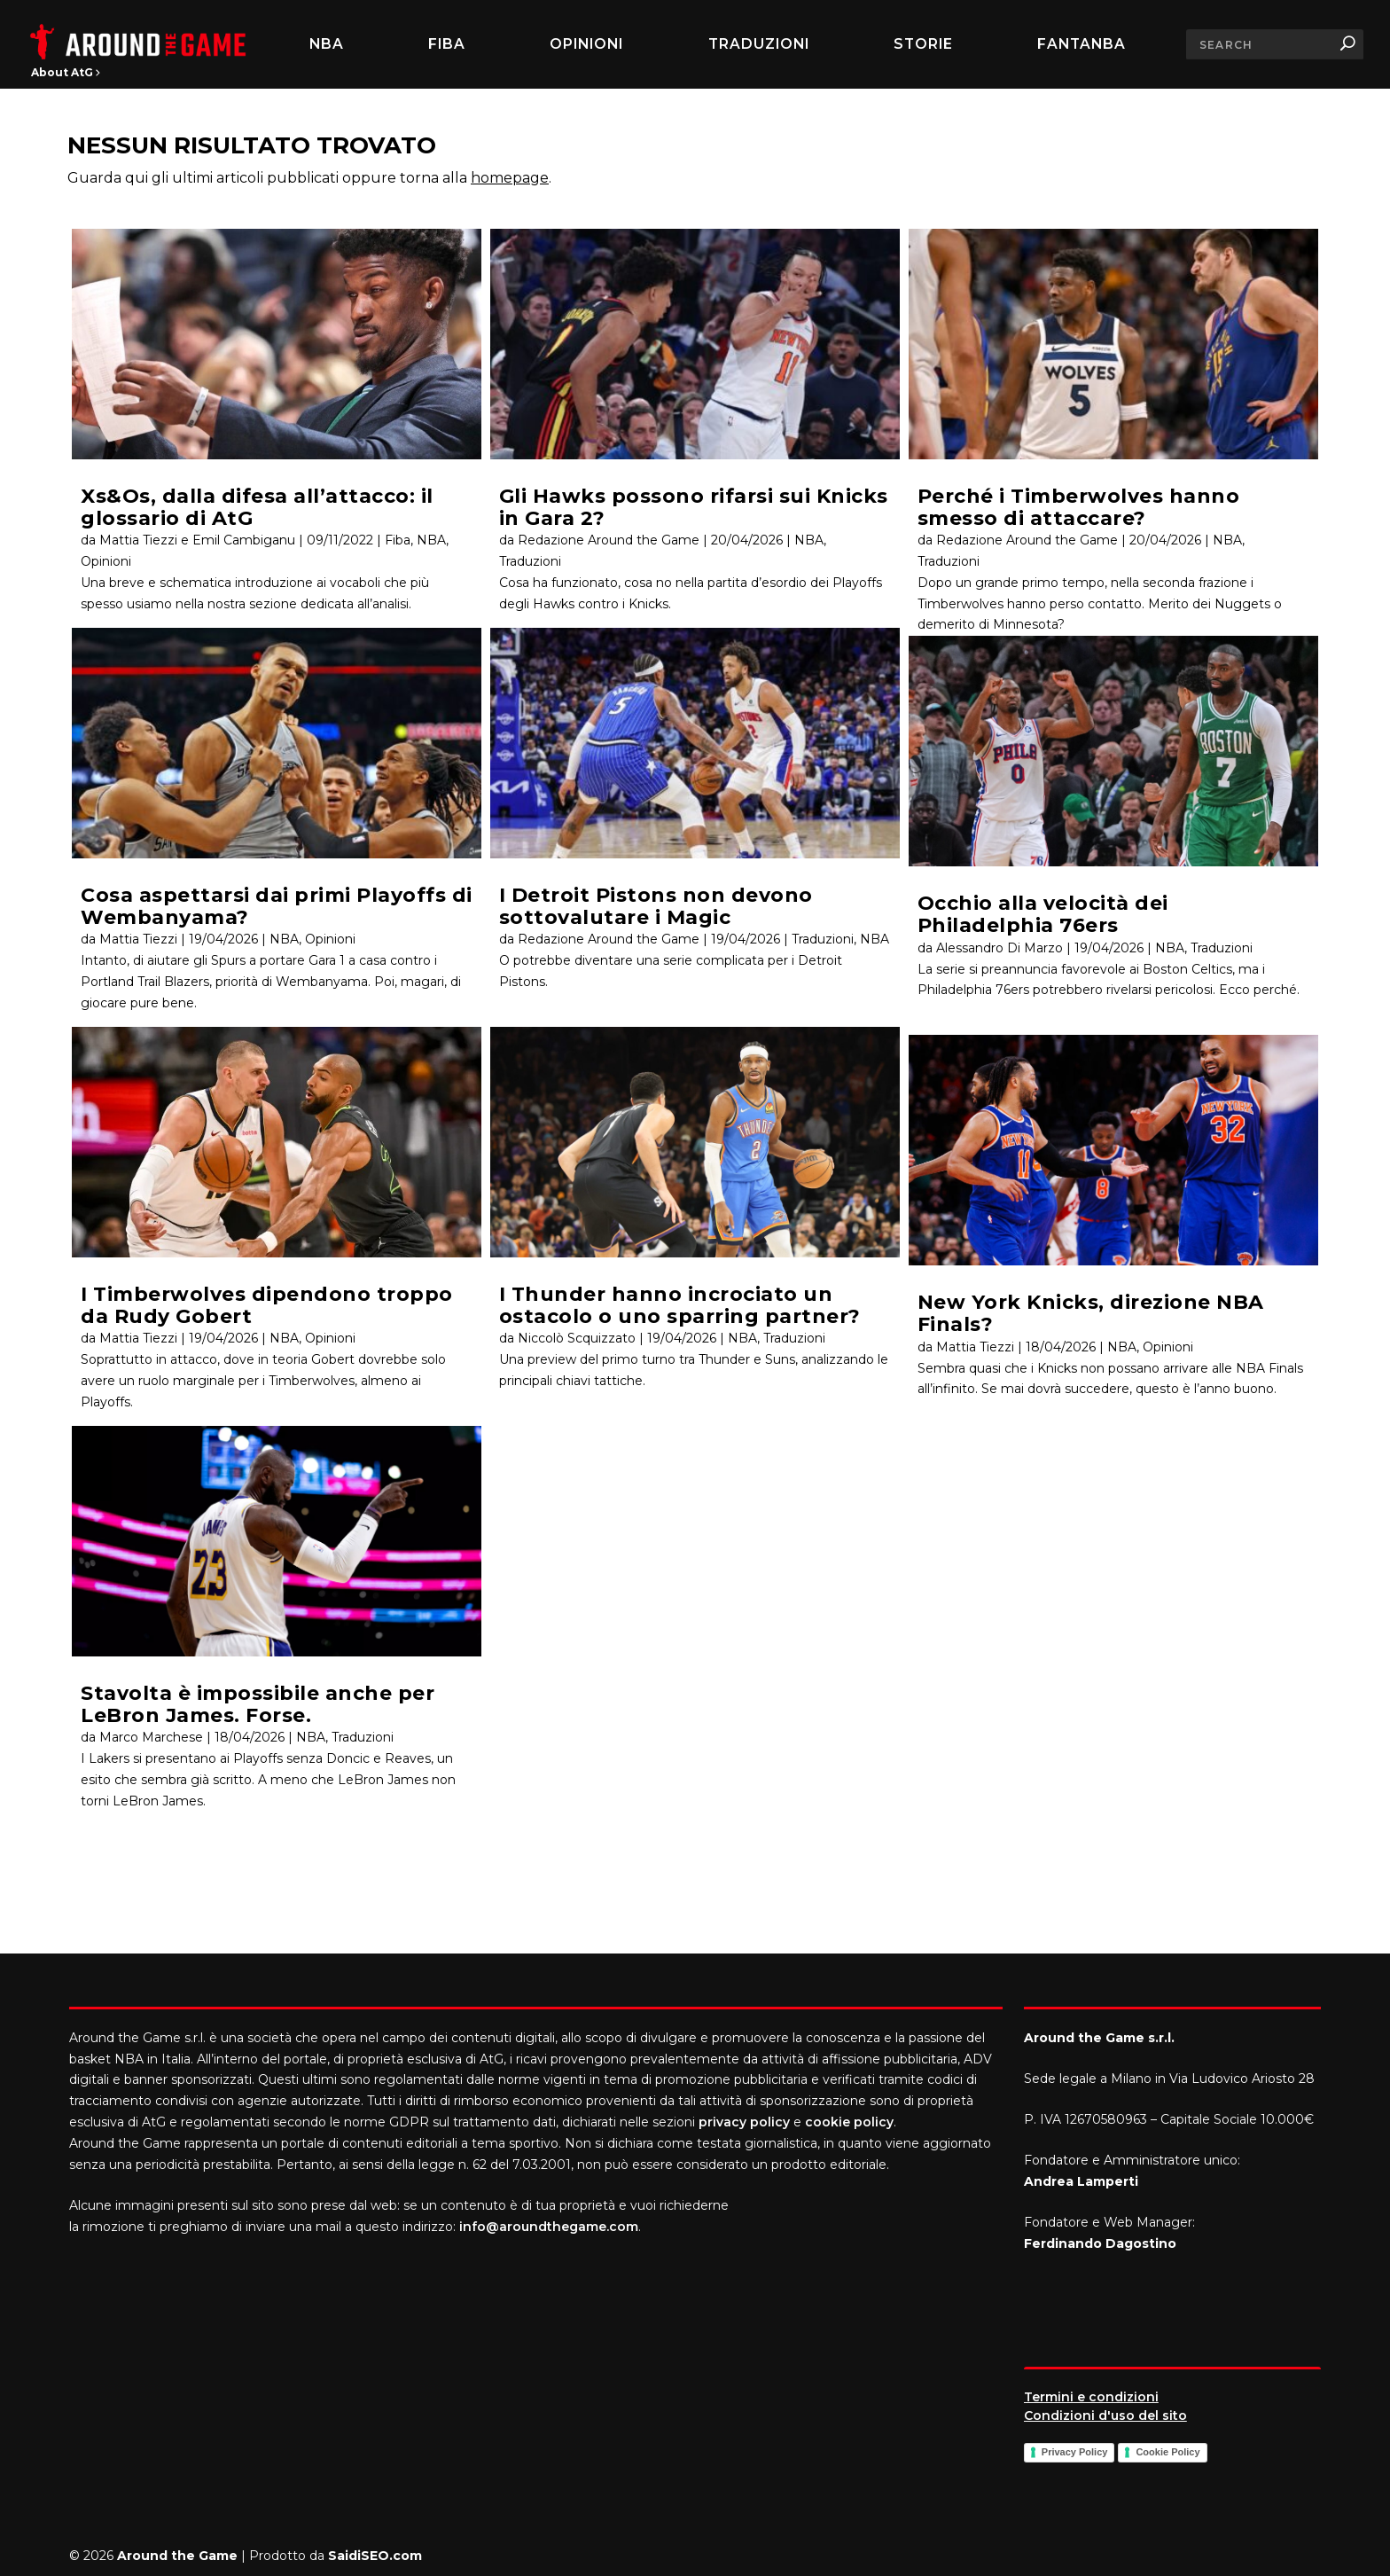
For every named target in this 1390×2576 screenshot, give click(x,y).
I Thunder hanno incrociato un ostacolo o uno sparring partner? (680, 1305)
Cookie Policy (1167, 2452)
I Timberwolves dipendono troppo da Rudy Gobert (267, 1305)
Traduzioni (758, 44)
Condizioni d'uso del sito (1105, 2415)
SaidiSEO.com (375, 2556)
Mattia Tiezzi (138, 939)
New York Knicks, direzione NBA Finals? (1091, 1313)
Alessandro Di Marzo (999, 948)
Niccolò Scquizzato (577, 1338)
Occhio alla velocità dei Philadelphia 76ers (1043, 914)
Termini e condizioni (1091, 2397)
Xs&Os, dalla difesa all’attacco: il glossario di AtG (257, 507)
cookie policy (849, 2122)
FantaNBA (1081, 44)
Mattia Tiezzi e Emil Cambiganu (197, 540)
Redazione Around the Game (608, 540)
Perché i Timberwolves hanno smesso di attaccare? (1079, 507)
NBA (326, 44)
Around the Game (177, 2556)
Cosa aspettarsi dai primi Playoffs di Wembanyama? (276, 906)
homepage (510, 177)
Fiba (397, 540)
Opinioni (586, 44)
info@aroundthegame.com (548, 2227)
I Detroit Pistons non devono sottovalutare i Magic (656, 906)
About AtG (65, 72)
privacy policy (744, 2122)
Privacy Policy (1075, 2452)
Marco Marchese (151, 1737)
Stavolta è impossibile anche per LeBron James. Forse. (257, 1704)
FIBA (446, 44)
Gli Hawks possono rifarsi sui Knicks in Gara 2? (693, 507)
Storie (923, 44)
